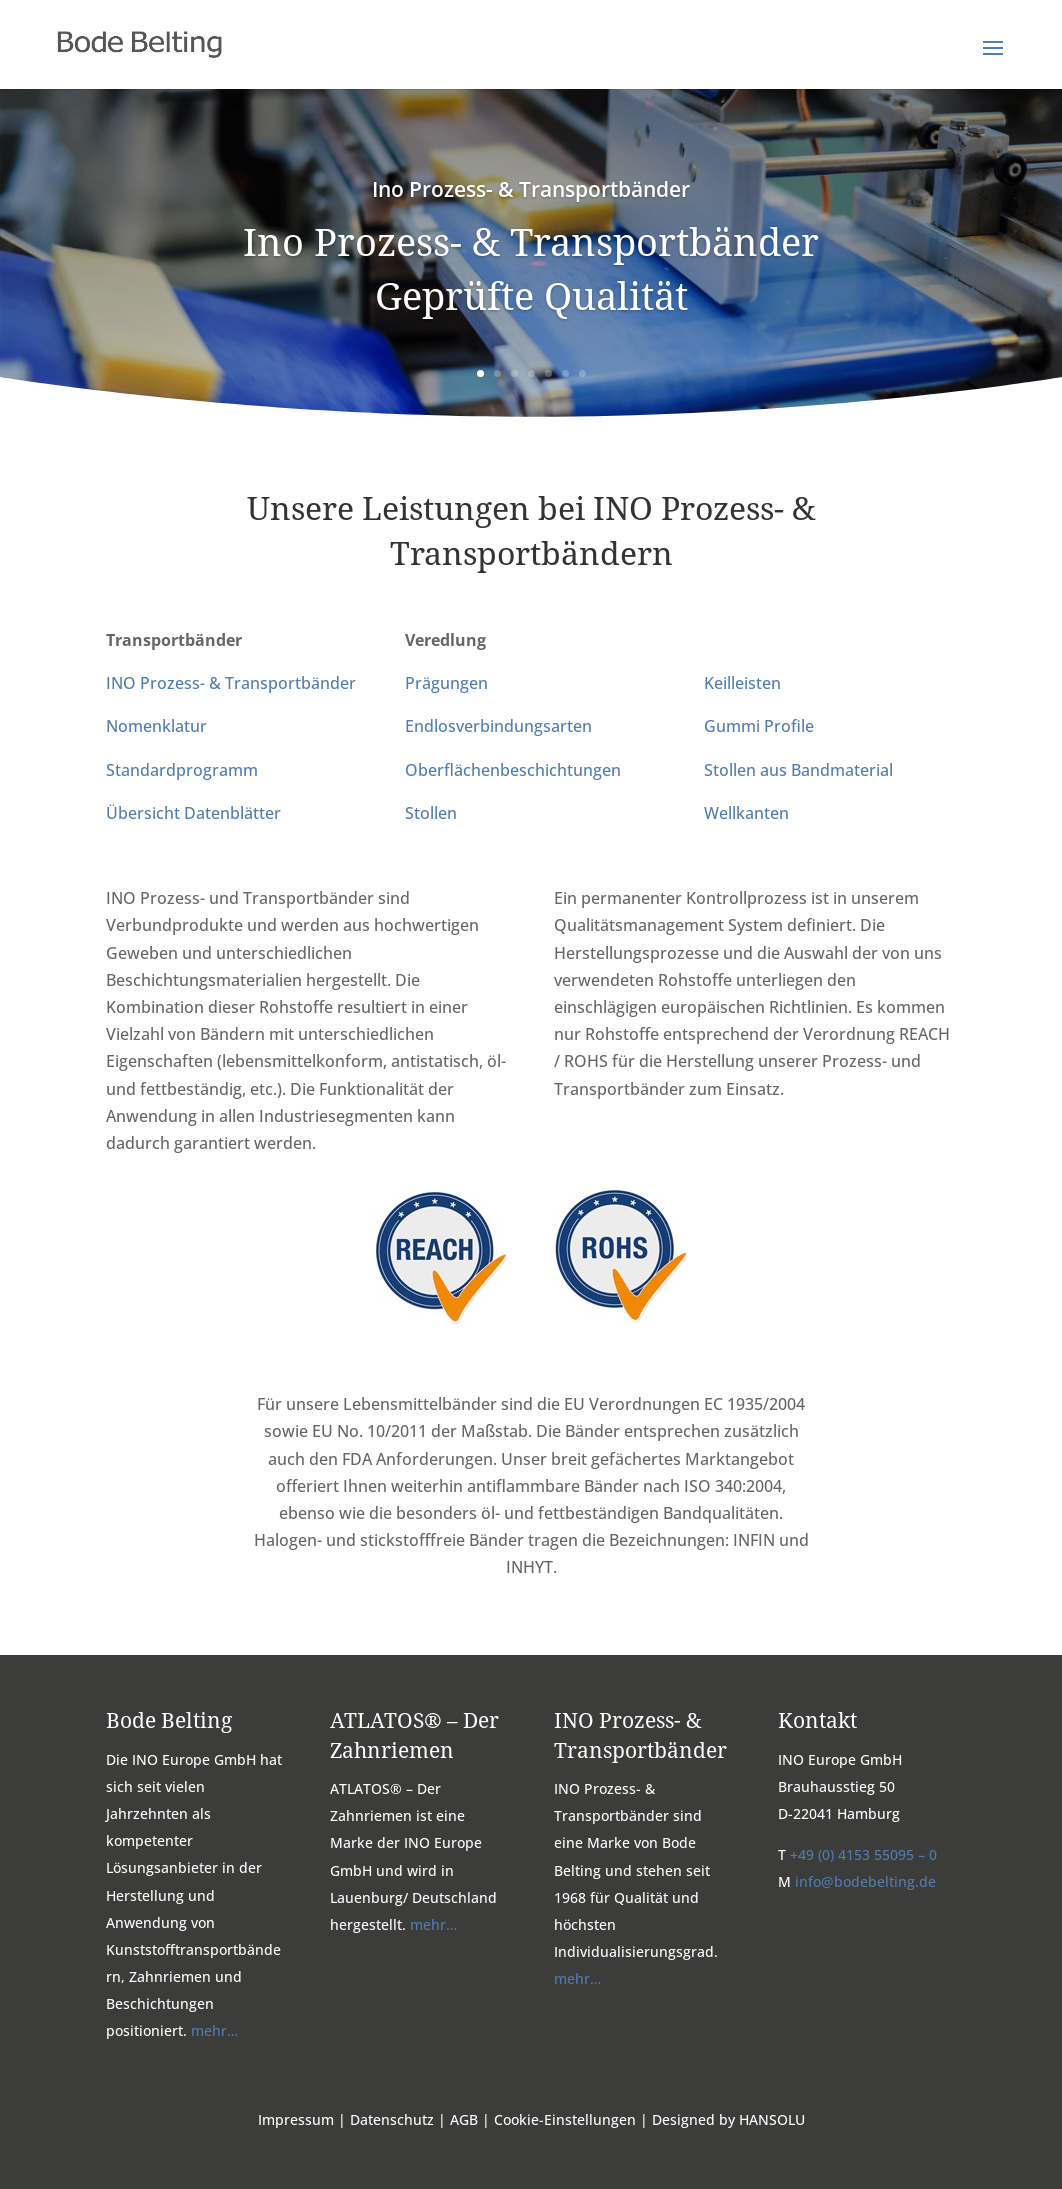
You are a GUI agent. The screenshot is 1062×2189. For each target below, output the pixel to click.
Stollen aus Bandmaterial (798, 770)
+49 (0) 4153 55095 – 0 (863, 1854)
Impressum (296, 2119)
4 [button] (531, 373)
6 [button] (565, 373)
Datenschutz (392, 2119)
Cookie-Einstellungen (565, 2119)
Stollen (431, 813)
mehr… (212, 2030)
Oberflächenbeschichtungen (513, 770)
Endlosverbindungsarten (498, 726)
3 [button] (514, 373)
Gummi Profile (759, 726)
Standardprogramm (182, 770)
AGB (464, 2119)
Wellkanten (746, 813)
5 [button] (548, 373)
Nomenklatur (156, 726)
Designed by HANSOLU (728, 2119)
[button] (993, 61)
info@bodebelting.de (865, 1881)
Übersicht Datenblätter (193, 813)
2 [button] (497, 373)
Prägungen (446, 683)
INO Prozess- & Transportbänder (231, 683)
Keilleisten (742, 683)
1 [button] (480, 373)
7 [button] (582, 373)
